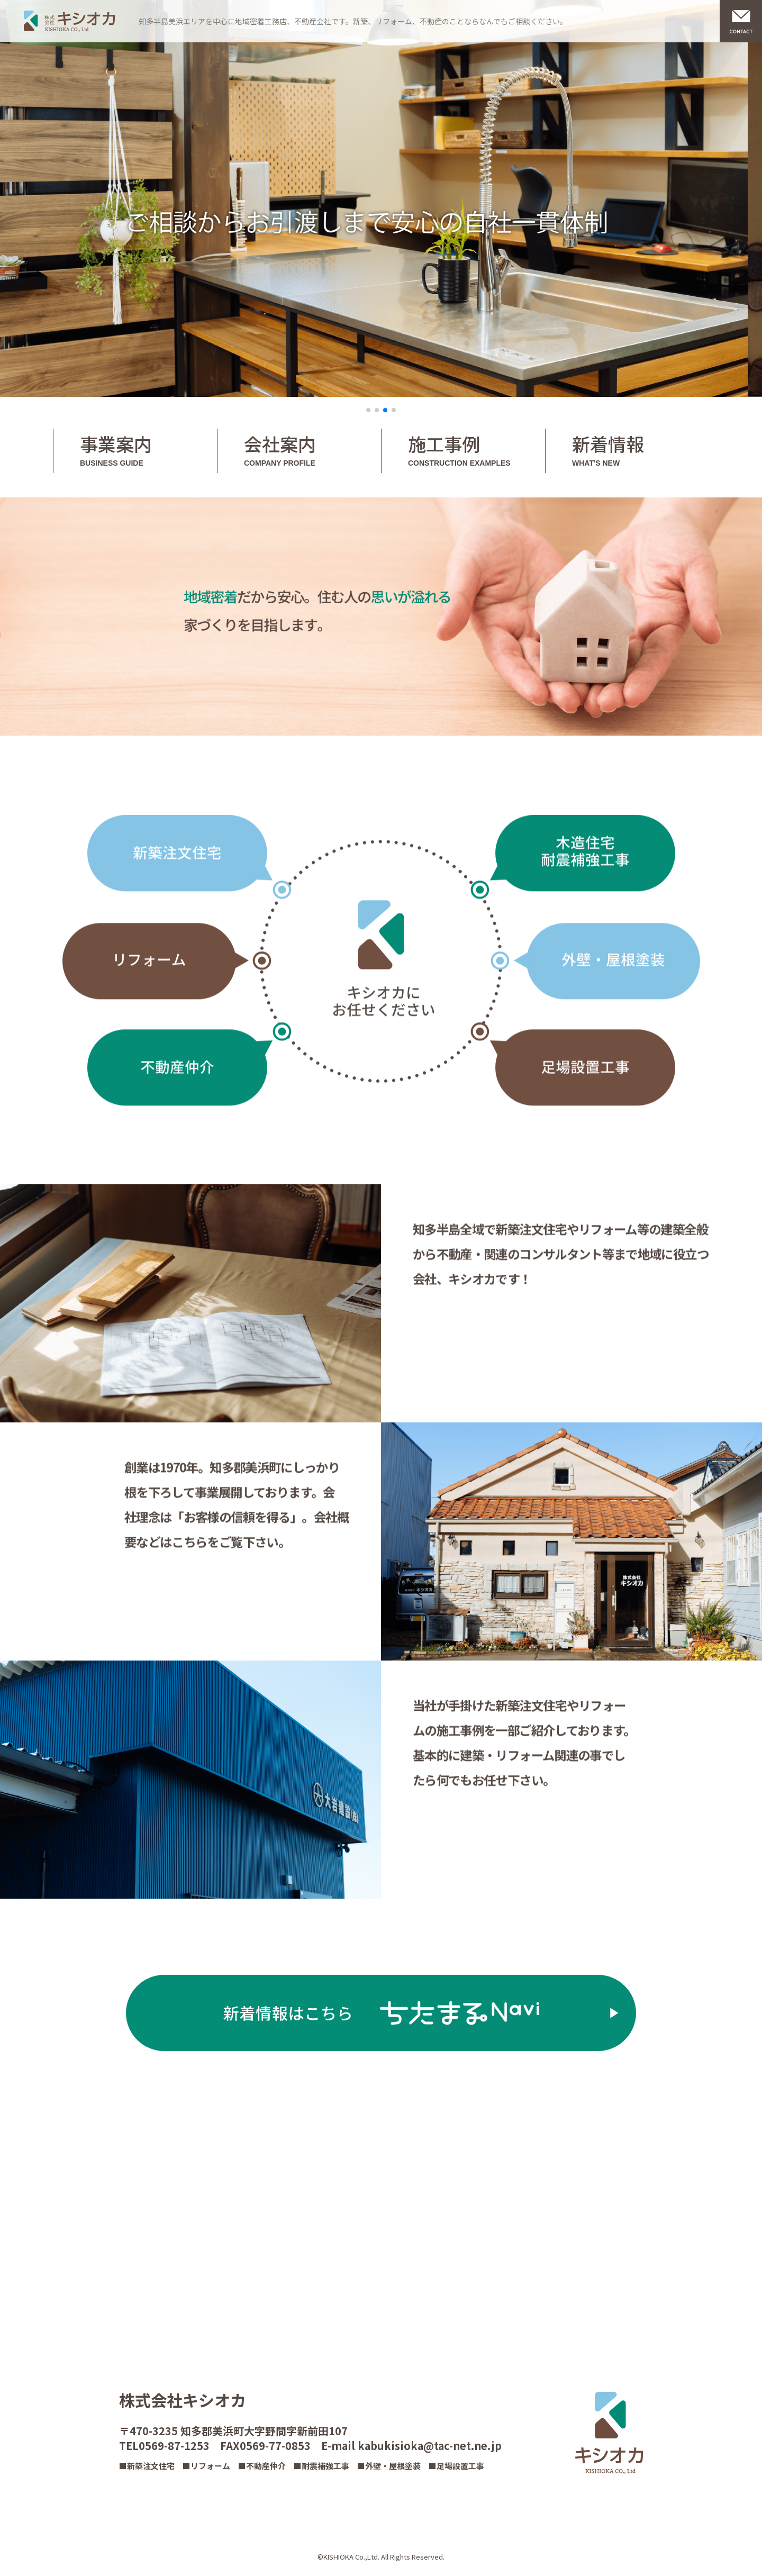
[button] (368, 410)
